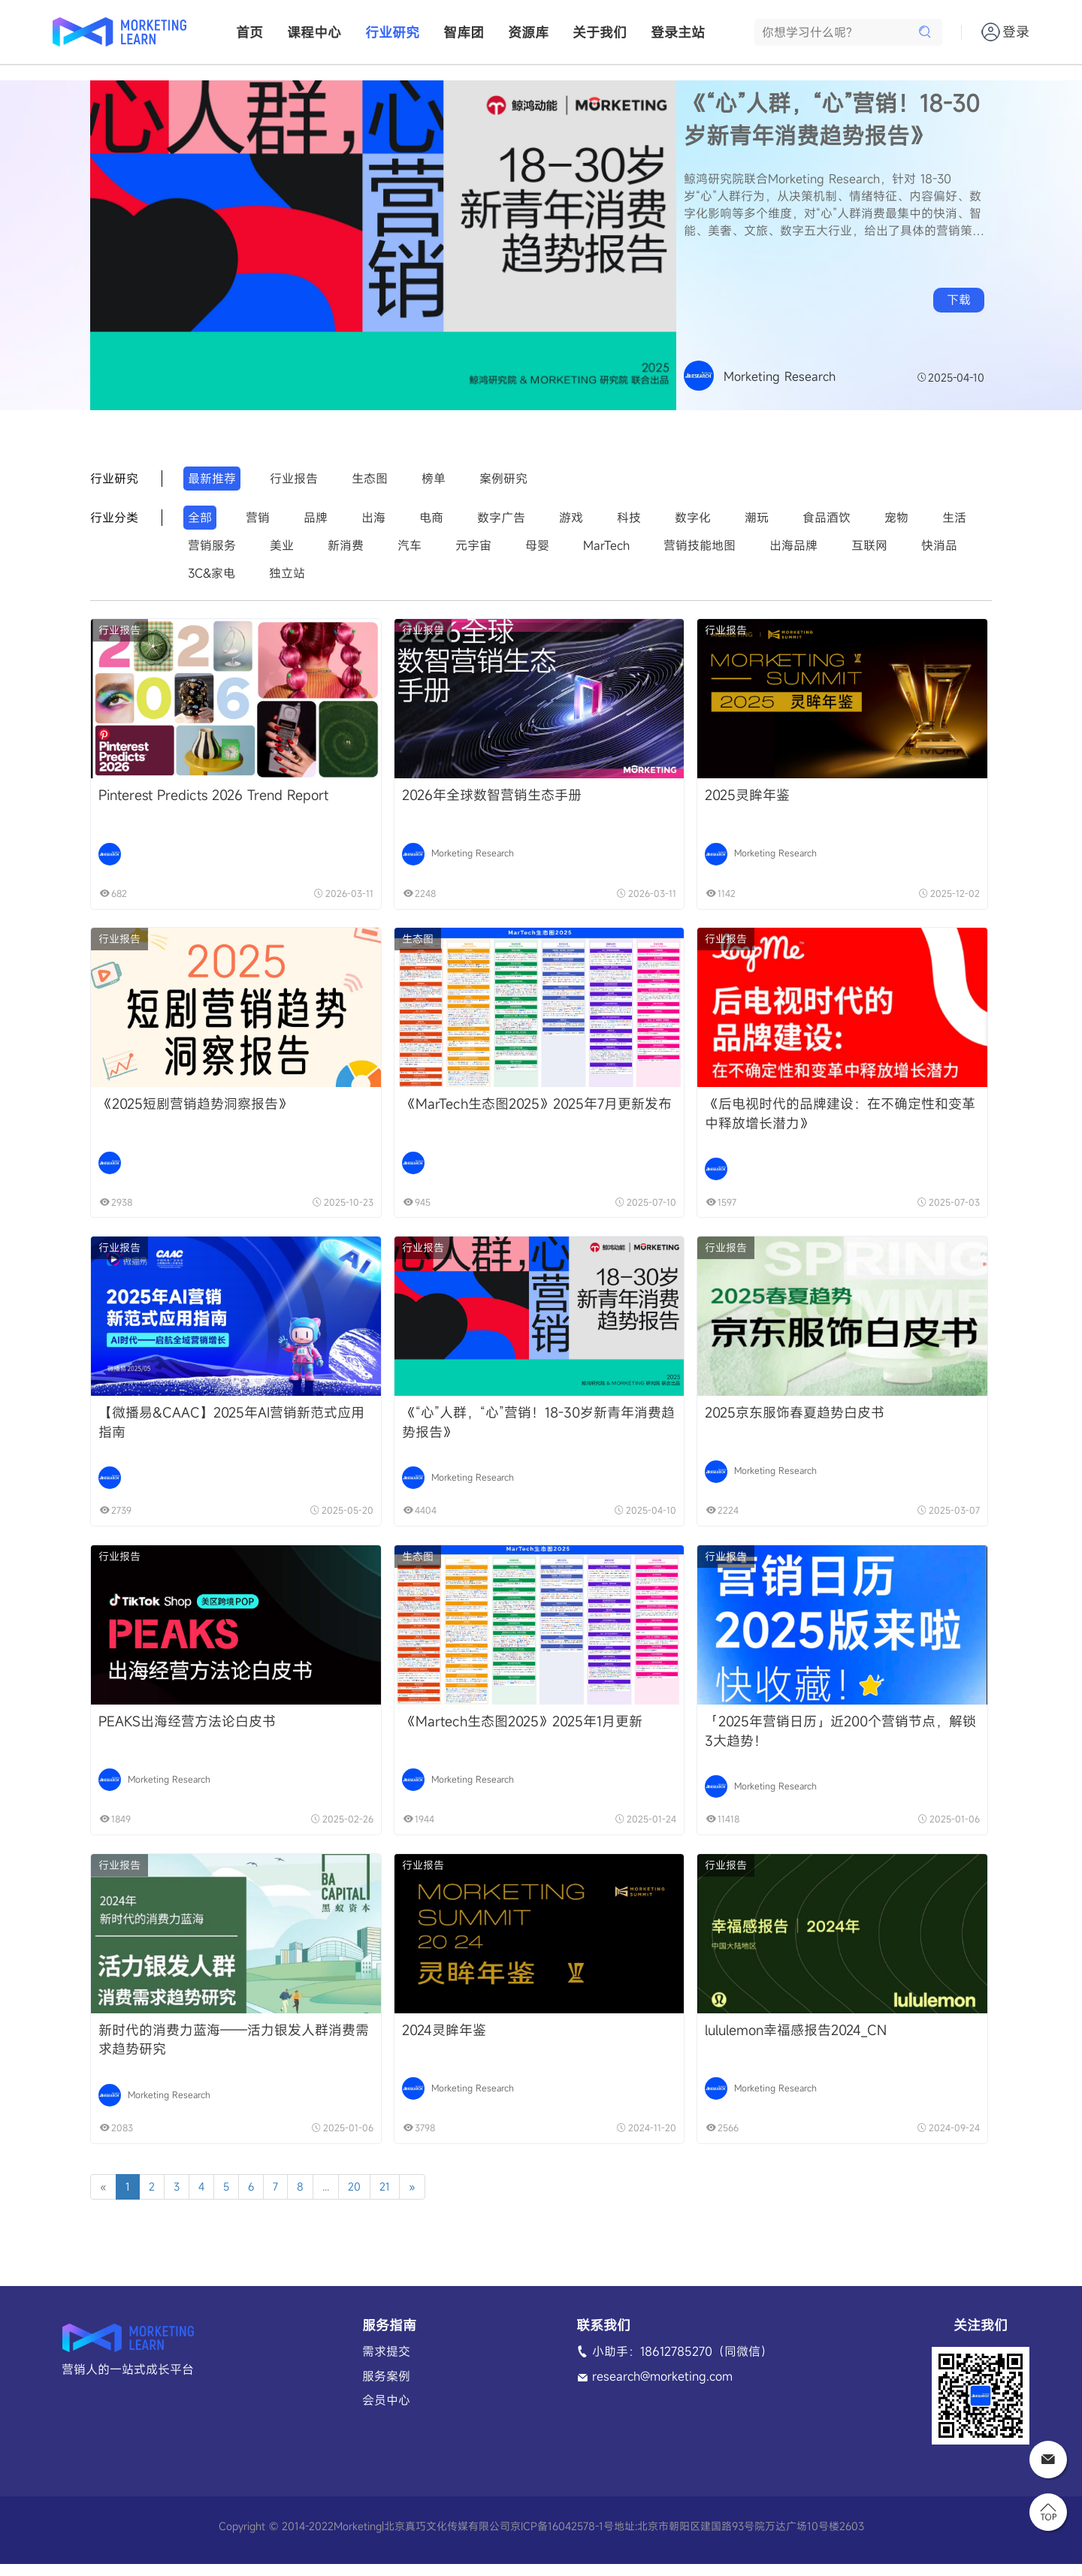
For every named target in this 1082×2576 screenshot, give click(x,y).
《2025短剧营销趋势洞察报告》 (195, 1107)
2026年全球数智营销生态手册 (489, 796)
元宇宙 (473, 545)
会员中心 (386, 2412)
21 (384, 2198)
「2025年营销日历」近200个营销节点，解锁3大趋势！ (834, 1739)
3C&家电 (211, 573)
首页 (249, 32)
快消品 (939, 545)
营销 (258, 517)
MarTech (606, 545)
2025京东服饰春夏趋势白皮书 (788, 1418)
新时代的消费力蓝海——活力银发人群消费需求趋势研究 (233, 2050)
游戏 (571, 517)
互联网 (869, 545)
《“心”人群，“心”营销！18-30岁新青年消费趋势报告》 (832, 118)
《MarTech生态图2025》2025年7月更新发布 (534, 1107)
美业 (282, 545)
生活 (954, 517)
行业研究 (392, 32)
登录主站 (678, 32)
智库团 (463, 32)
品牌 (316, 517)
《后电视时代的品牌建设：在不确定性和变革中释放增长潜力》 (834, 1117)
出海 (373, 517)
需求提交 (386, 2362)
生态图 (370, 478)
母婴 (537, 545)
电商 (431, 517)
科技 (629, 517)
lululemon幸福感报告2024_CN (790, 2040)
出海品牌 (793, 545)
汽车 (409, 545)
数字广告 (501, 517)
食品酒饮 (826, 517)
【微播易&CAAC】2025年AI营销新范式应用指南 (231, 1428)
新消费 (346, 545)
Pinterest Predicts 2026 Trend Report (213, 796)
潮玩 (757, 517)
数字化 (693, 517)
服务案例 (386, 2387)
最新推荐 (212, 478)
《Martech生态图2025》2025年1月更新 (519, 1729)
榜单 (434, 478)
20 (354, 2198)
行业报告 (294, 478)
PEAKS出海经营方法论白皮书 (187, 1729)
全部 (200, 517)
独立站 (287, 573)
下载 (959, 299)
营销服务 (212, 545)
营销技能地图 (699, 545)
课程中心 (314, 32)
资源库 (528, 32)
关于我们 (600, 32)
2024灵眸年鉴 (441, 2040)
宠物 (896, 517)
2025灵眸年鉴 (741, 796)
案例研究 (503, 478)
